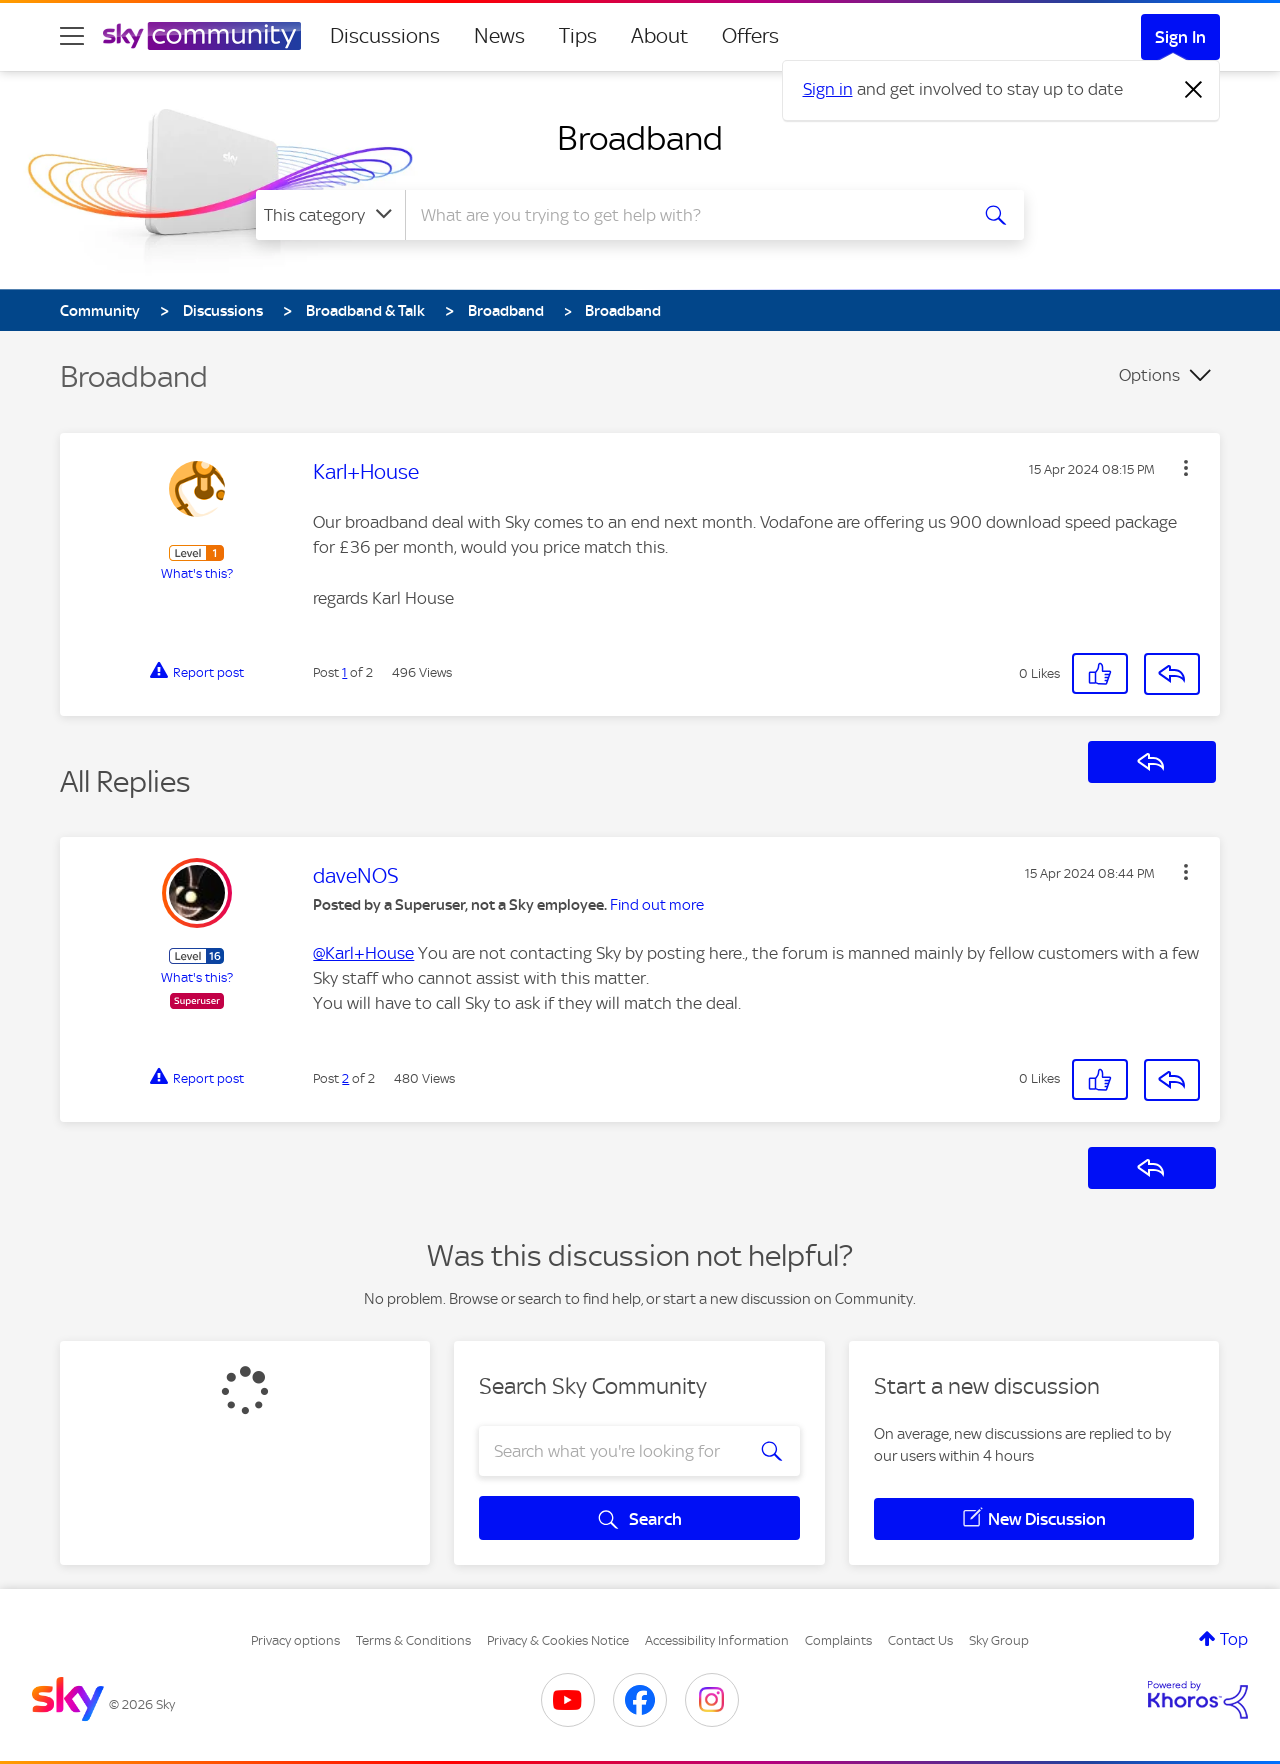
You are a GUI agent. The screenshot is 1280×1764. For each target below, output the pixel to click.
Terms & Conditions (413, 1640)
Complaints (838, 1640)
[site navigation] (72, 36)
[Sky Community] (202, 36)
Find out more (657, 905)
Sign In (1180, 37)
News (499, 36)
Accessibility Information (717, 1640)
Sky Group (999, 1640)
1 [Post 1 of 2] (344, 672)
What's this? (197, 573)
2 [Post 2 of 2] (345, 1078)
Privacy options (295, 1640)
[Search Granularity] (330, 215)
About (659, 36)
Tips (578, 36)
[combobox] (684, 215)
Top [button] (1234, 1639)
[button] (1186, 468)
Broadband (640, 138)
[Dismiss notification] (1194, 90)
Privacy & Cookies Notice (558, 1640)
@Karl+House (363, 953)
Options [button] (1149, 375)
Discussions (385, 36)
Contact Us (920, 1640)
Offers (750, 36)
